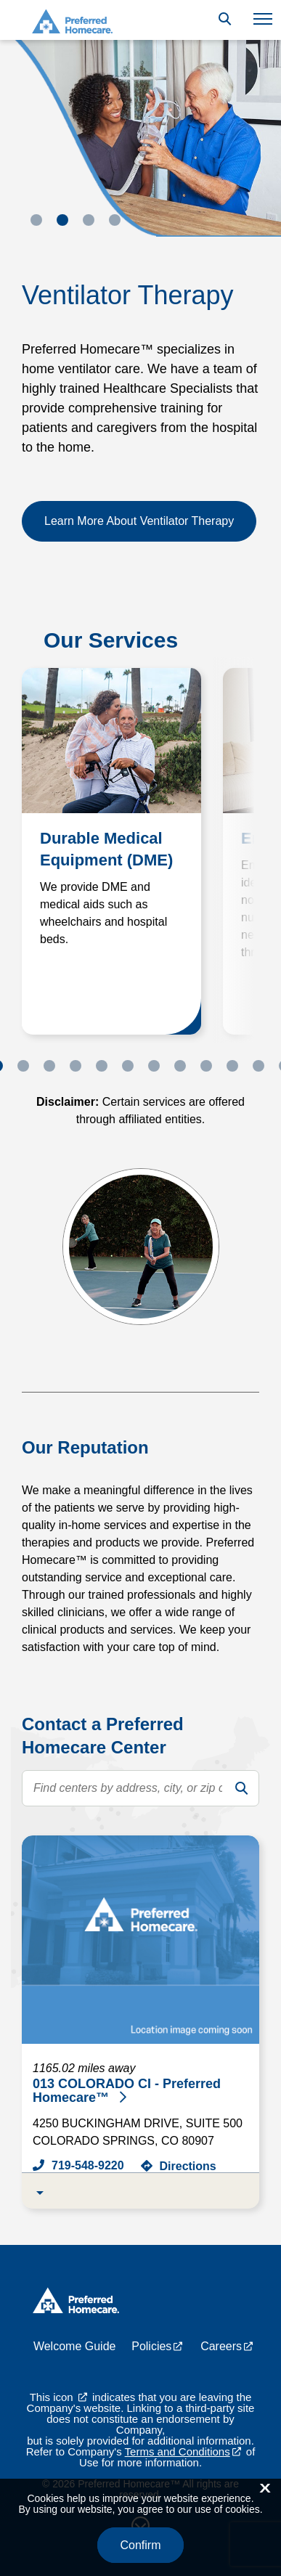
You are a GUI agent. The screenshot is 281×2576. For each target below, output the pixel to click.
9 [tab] (206, 1066)
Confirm (140, 2545)
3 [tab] (88, 220)
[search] (241, 1788)
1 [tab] (36, 220)
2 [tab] (62, 220)
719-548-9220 (88, 2165)
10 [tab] (232, 1066)
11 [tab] (258, 1066)
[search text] (140, 1788)
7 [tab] (154, 1066)
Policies (151, 2346)
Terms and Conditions (177, 2451)
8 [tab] (180, 1066)
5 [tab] (101, 1066)
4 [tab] (115, 220)
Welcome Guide (74, 2346)
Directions (188, 2166)
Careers (221, 2346)
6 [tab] (128, 1066)
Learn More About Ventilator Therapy (139, 521)
